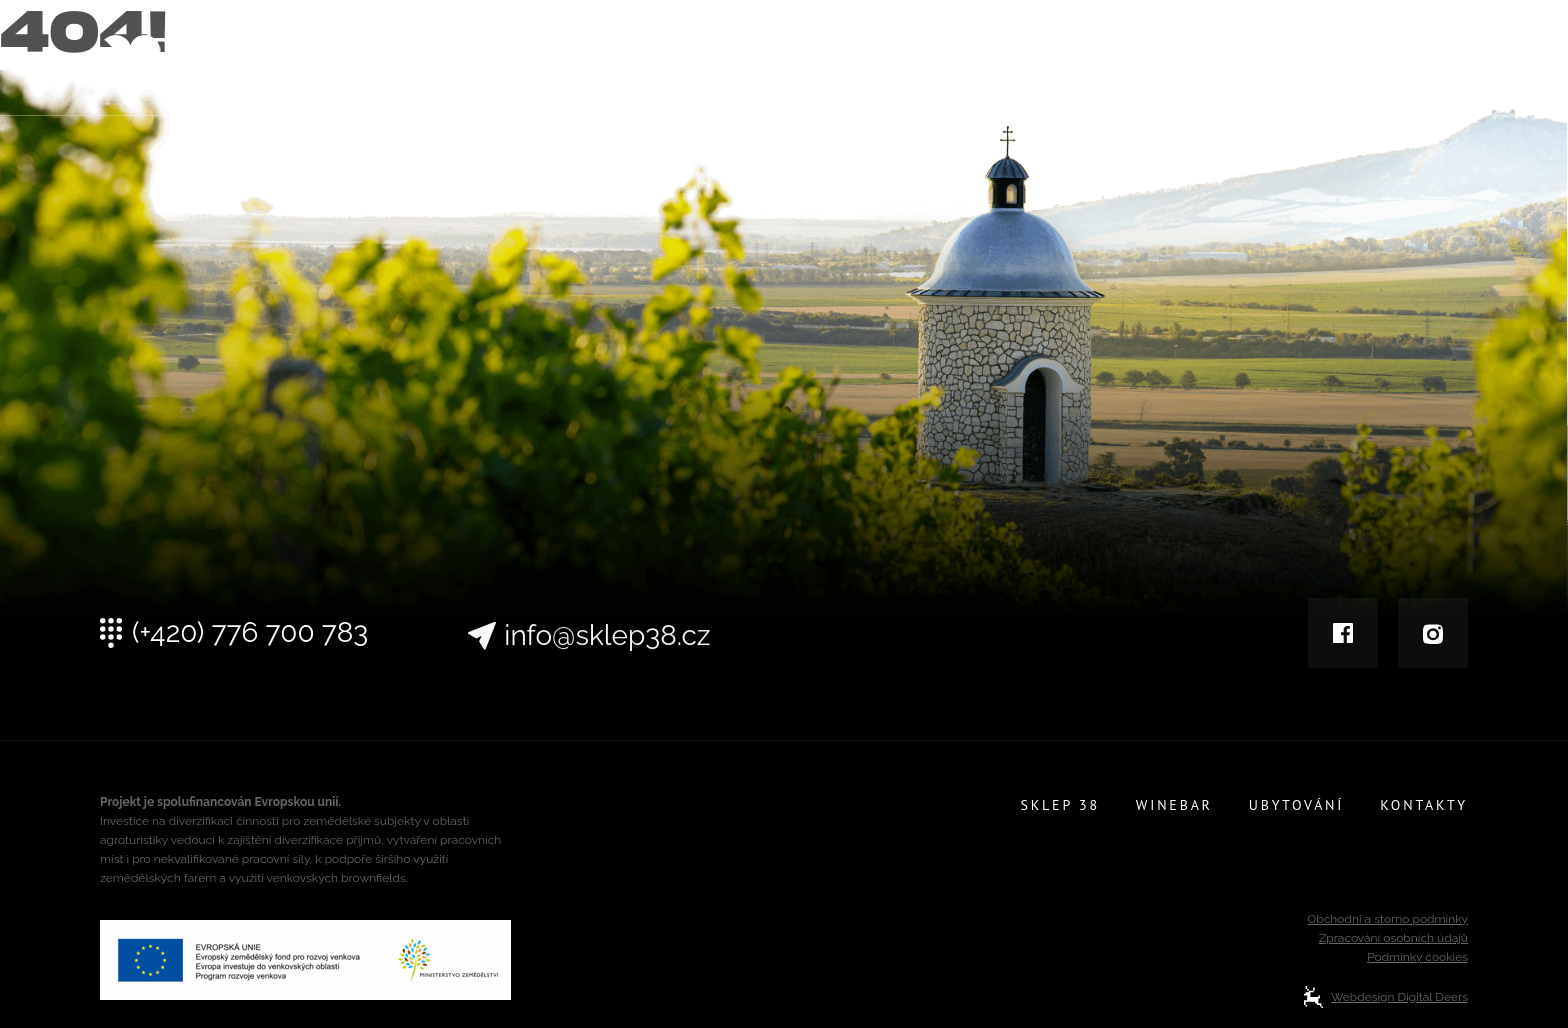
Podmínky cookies (1417, 957)
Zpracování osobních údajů (1393, 938)
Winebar (1174, 62)
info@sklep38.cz (607, 668)
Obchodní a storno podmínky (1387, 919)
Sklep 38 (1060, 62)
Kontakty (1425, 62)
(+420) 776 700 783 (250, 643)
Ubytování (1297, 62)
